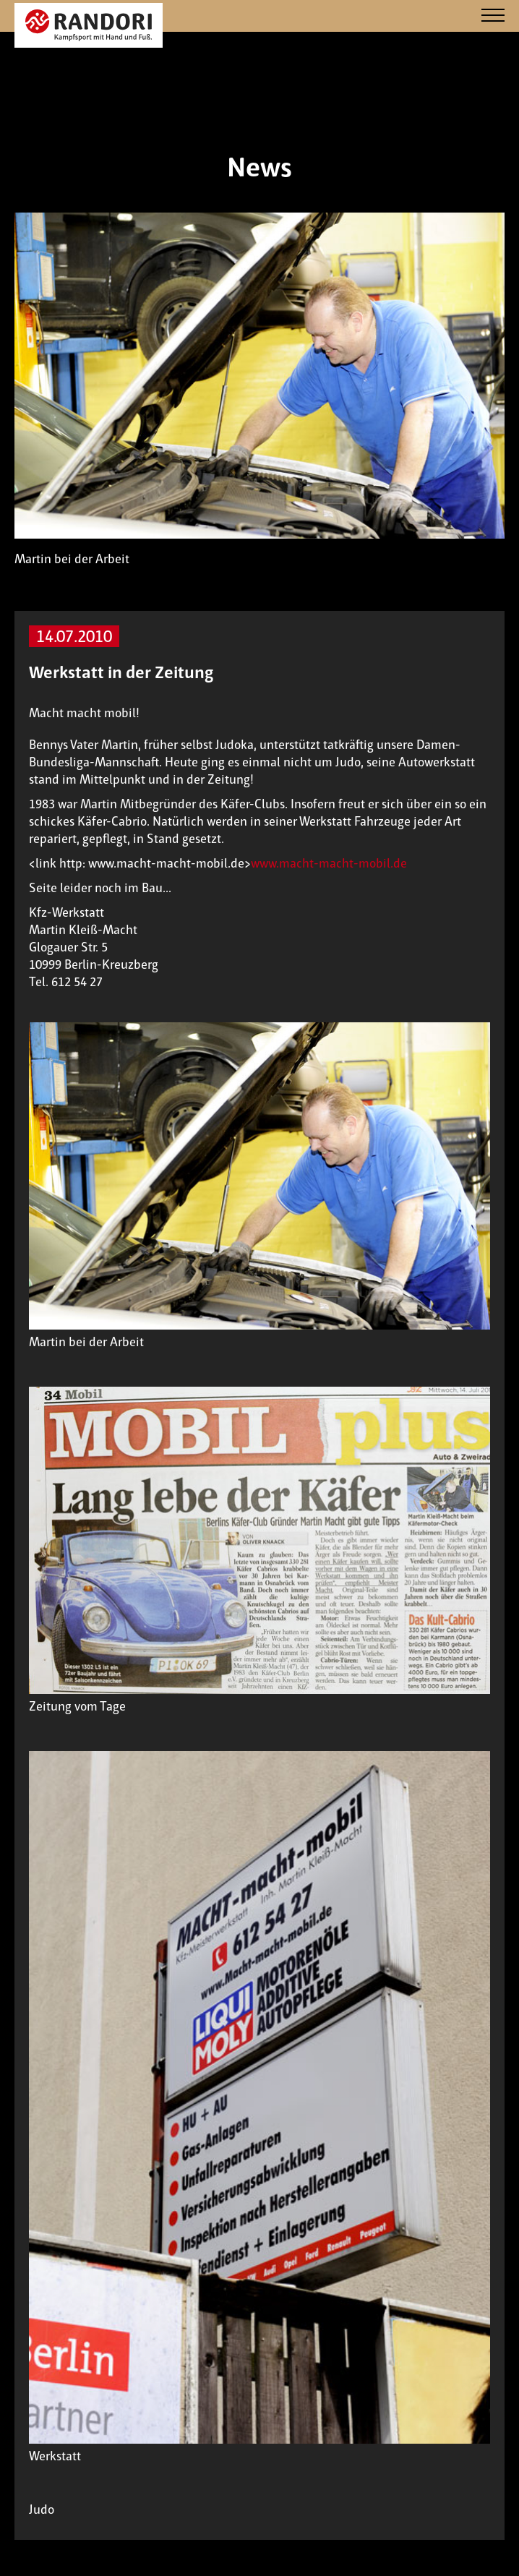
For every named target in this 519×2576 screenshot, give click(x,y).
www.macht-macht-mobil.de (329, 863)
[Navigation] (493, 16)
